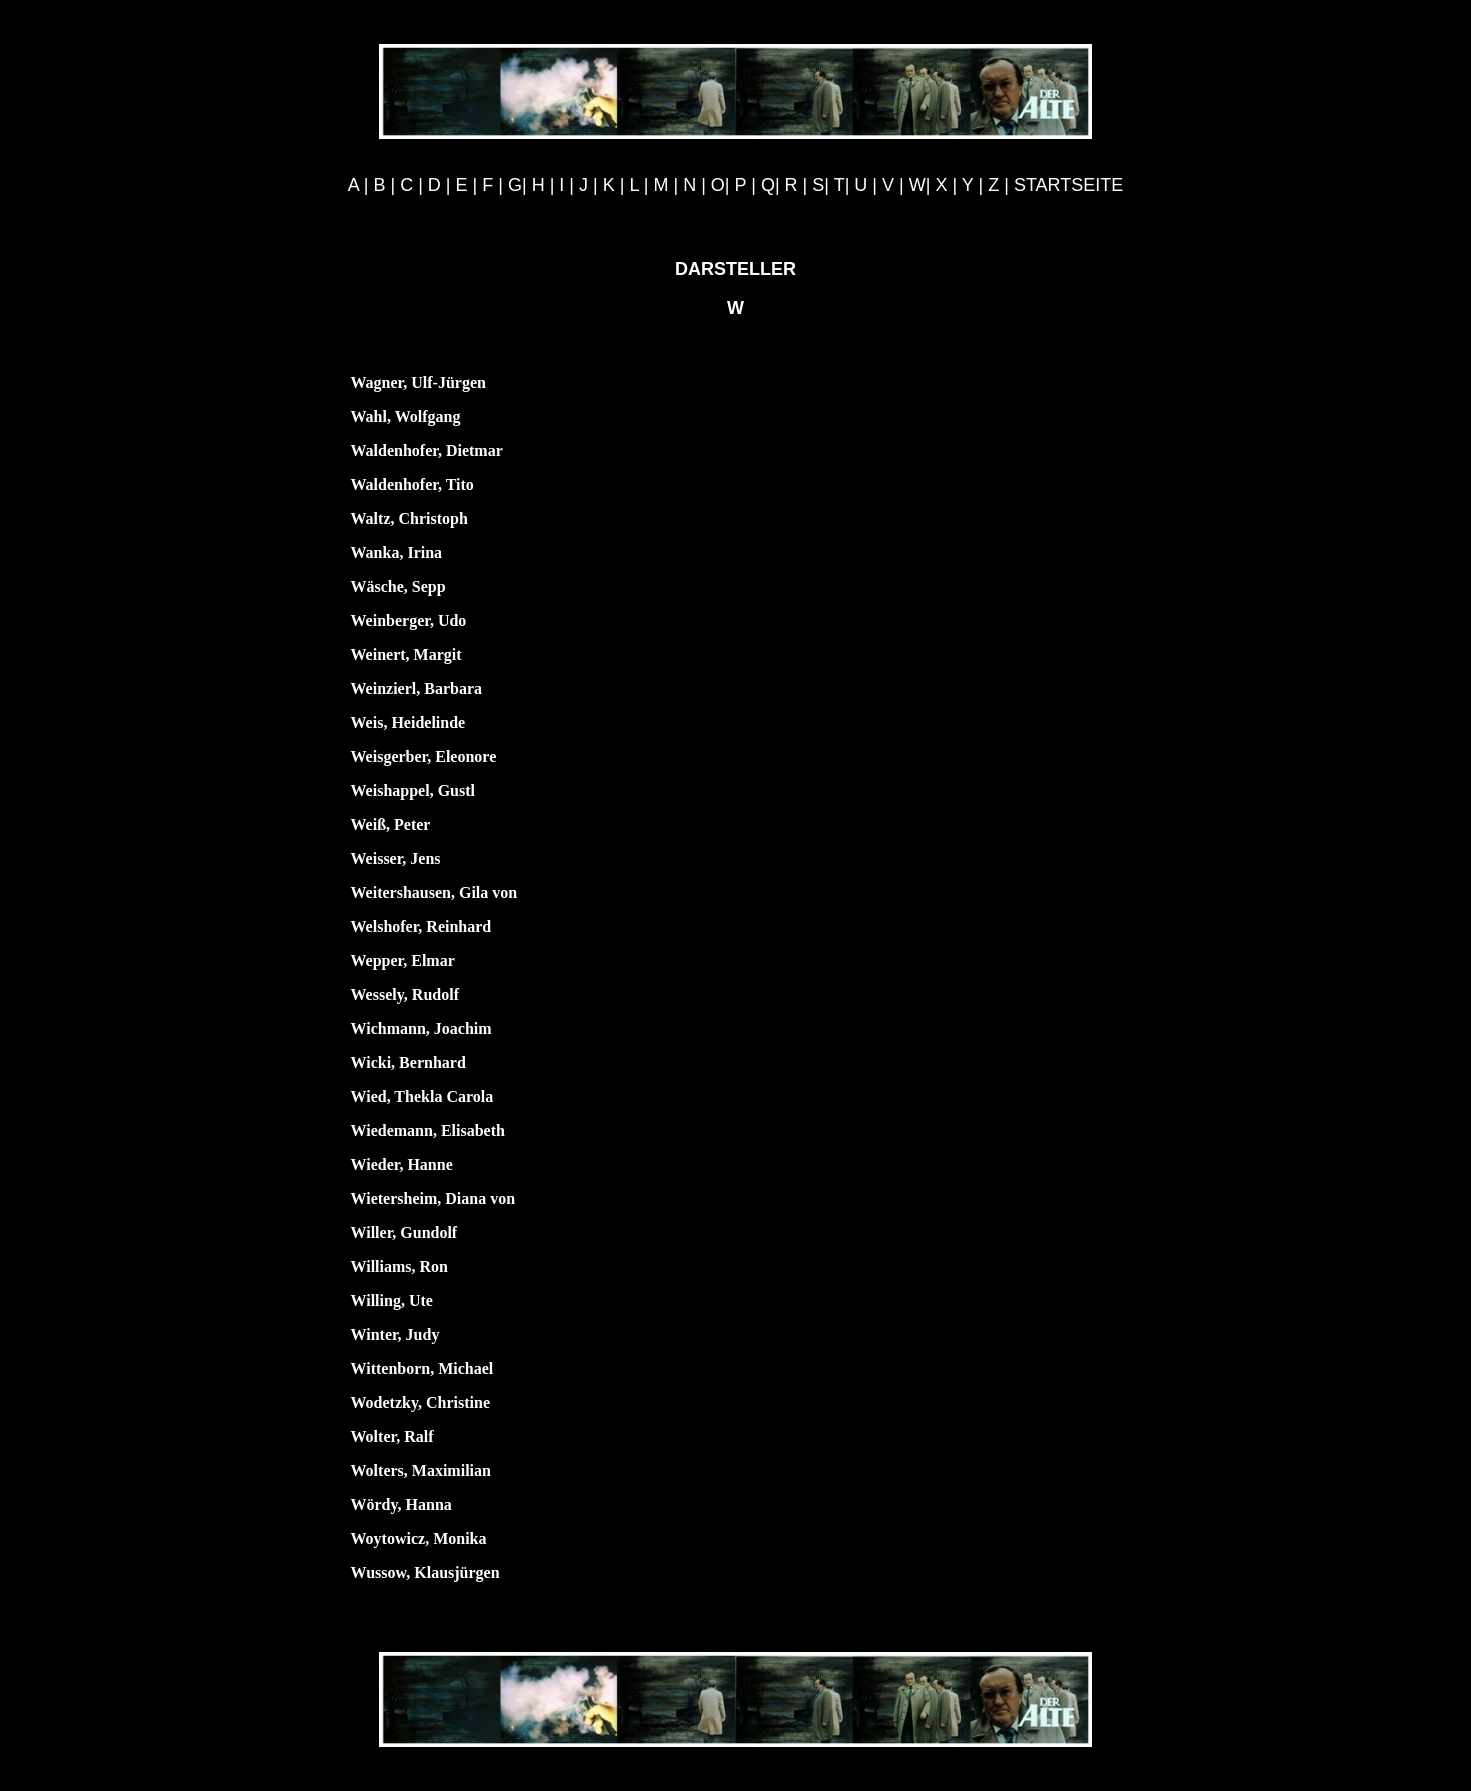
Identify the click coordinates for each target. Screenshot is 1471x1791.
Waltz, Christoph (409, 518)
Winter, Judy (395, 1334)
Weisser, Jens (396, 858)
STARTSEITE (1068, 185)
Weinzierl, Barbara (417, 688)
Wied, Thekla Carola (422, 1096)
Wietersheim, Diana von (433, 1198)
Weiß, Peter (391, 824)
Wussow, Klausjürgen (425, 1572)
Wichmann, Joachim (421, 1028)
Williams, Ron (400, 1266)
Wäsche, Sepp (398, 586)
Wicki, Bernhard (408, 1062)
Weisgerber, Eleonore (424, 756)
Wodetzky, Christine (421, 1402)
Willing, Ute (392, 1300)
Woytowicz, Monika (419, 1538)
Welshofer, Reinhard (421, 926)
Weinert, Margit (406, 654)
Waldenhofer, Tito (412, 484)
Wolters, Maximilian (421, 1470)
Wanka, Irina (397, 552)
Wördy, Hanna (401, 1504)
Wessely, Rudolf (405, 994)
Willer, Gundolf (404, 1232)
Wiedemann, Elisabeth (428, 1130)
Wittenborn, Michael (422, 1368)
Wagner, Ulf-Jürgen (418, 382)
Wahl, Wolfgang (406, 416)
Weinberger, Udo (409, 620)
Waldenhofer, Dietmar (427, 450)
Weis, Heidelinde (408, 722)
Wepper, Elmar (403, 960)
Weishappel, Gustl (413, 790)
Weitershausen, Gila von (434, 892)
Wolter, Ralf (392, 1436)
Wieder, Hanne (402, 1164)
